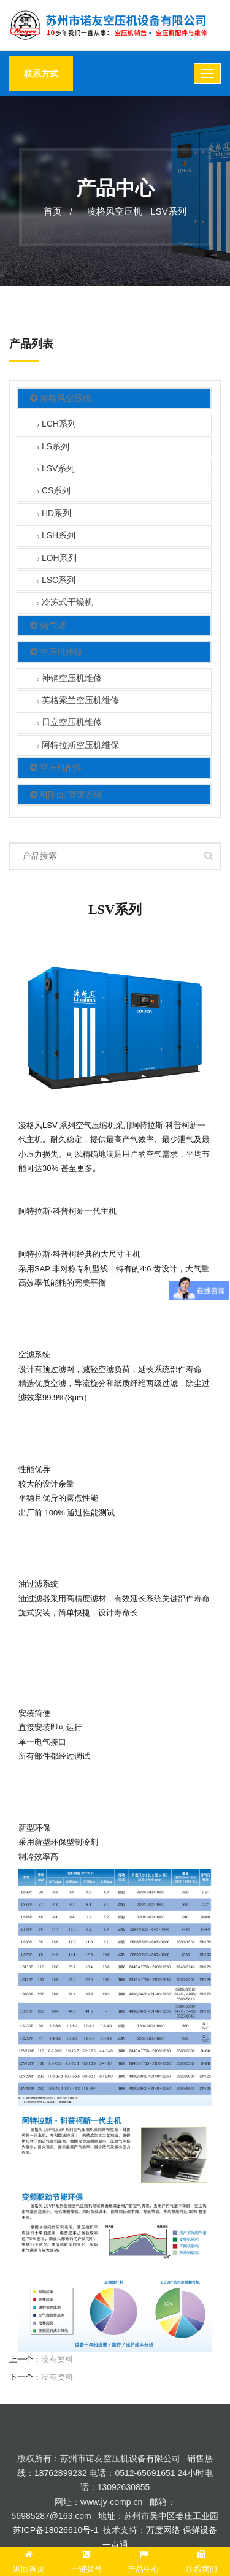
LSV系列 (168, 211)
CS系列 (54, 491)
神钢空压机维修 (69, 679)
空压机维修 (56, 652)
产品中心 (143, 2560)
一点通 (115, 2545)
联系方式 (41, 73)
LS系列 (53, 447)
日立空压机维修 (69, 723)
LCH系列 (56, 424)
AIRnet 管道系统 (66, 795)
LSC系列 (56, 581)
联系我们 (201, 2560)
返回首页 (29, 2560)
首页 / (58, 211)
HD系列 (54, 514)
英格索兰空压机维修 (78, 701)
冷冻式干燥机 (65, 603)
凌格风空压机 (114, 211)
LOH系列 (57, 559)
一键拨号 (86, 2560)
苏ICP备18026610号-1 (56, 2530)
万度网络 (163, 2530)
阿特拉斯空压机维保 (78, 746)
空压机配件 (56, 768)
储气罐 (48, 626)
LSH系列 (56, 536)
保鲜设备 (200, 2530)
